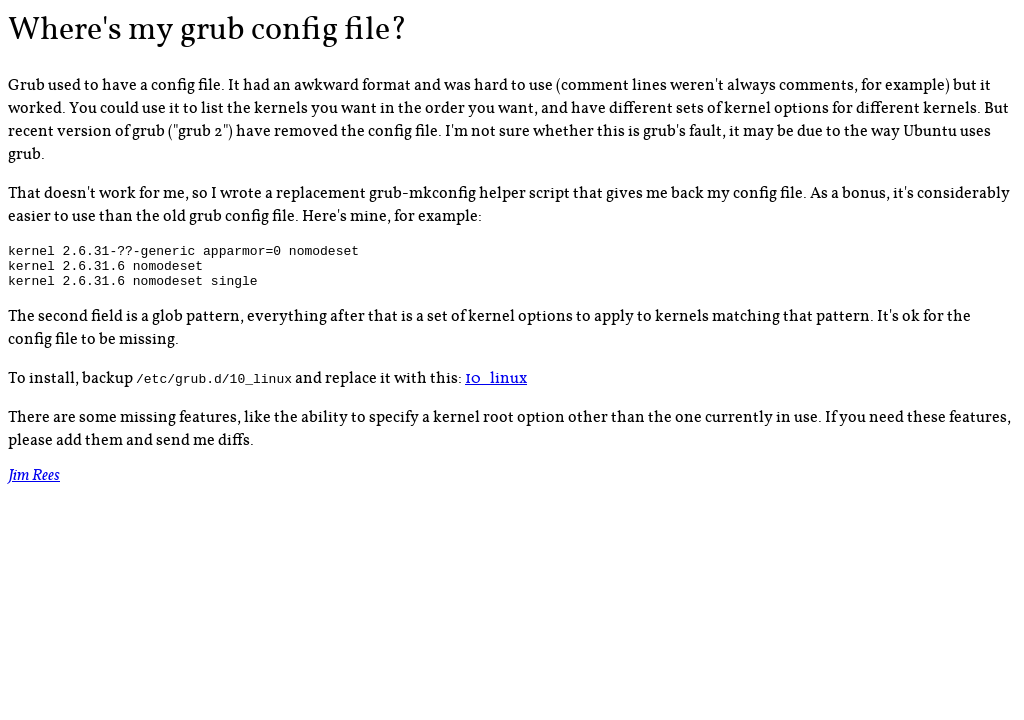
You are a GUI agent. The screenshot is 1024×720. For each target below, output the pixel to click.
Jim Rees (34, 486)
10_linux (496, 387)
